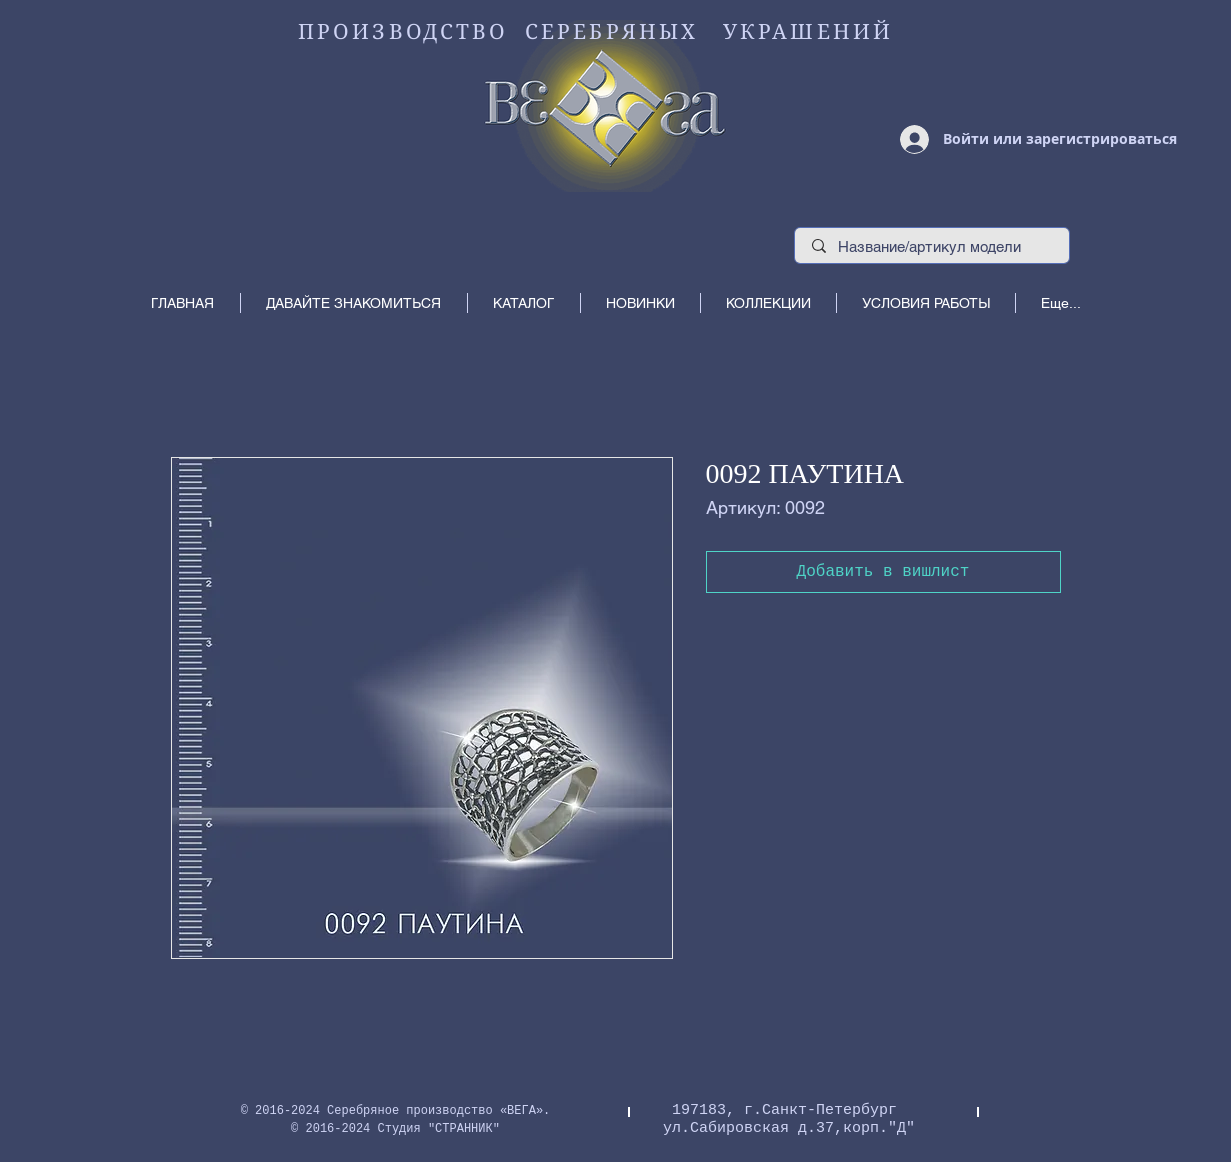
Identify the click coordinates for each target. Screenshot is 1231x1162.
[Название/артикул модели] (932, 246)
